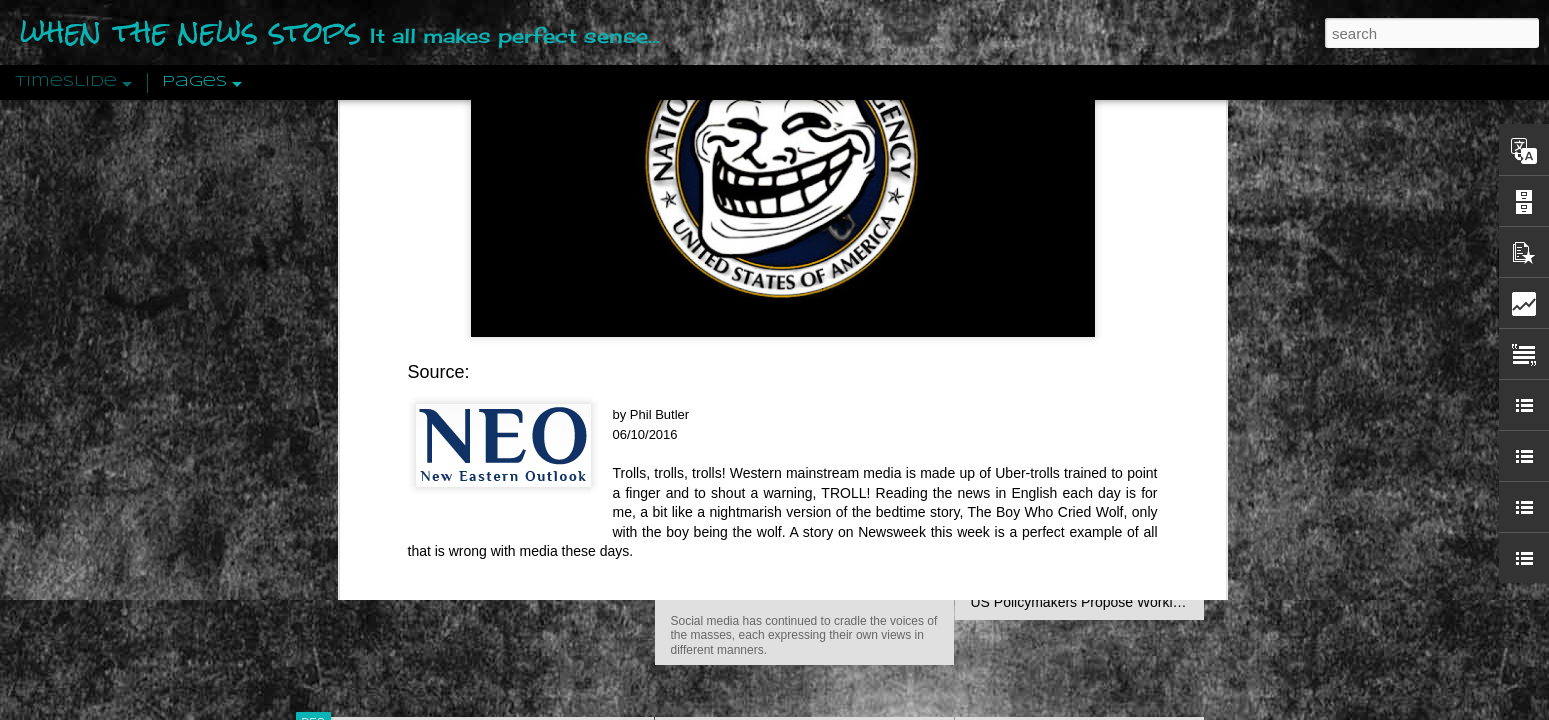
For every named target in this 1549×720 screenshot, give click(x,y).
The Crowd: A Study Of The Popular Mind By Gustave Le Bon (1161, 497)
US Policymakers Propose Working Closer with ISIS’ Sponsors (1164, 602)
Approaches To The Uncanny (1061, 427)
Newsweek (892, 105)
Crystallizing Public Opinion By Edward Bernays (1119, 462)
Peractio (385, 464)
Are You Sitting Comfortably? (786, 512)
